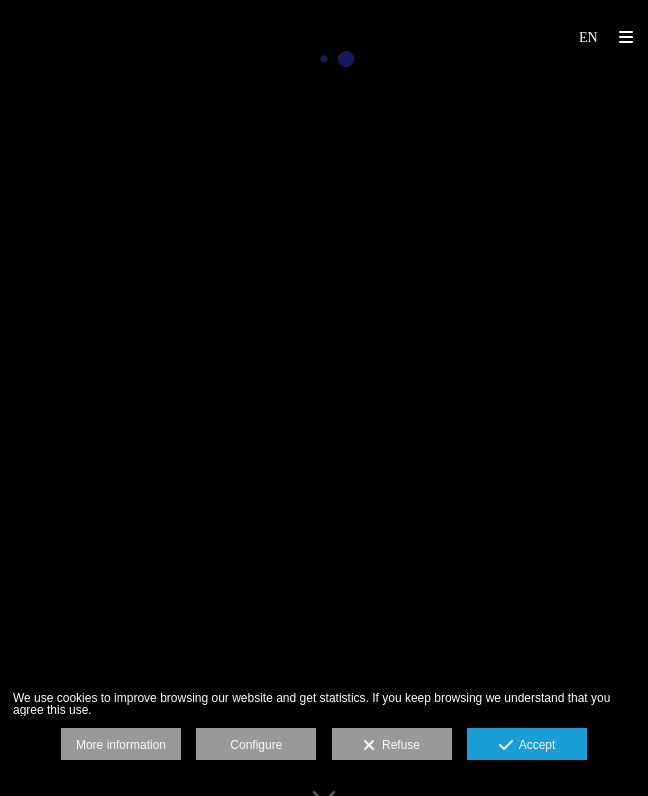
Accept (527, 746)
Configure (256, 745)
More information (121, 745)
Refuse (391, 746)
